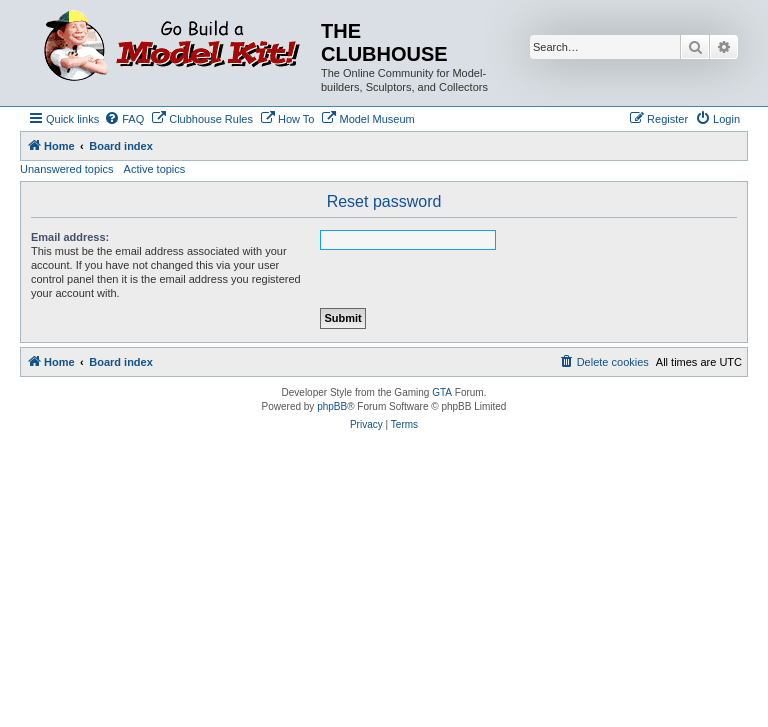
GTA (442, 392)
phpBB (332, 406)
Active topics (155, 169)
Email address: (70, 237)
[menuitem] (124, 119)
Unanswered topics (67, 169)
